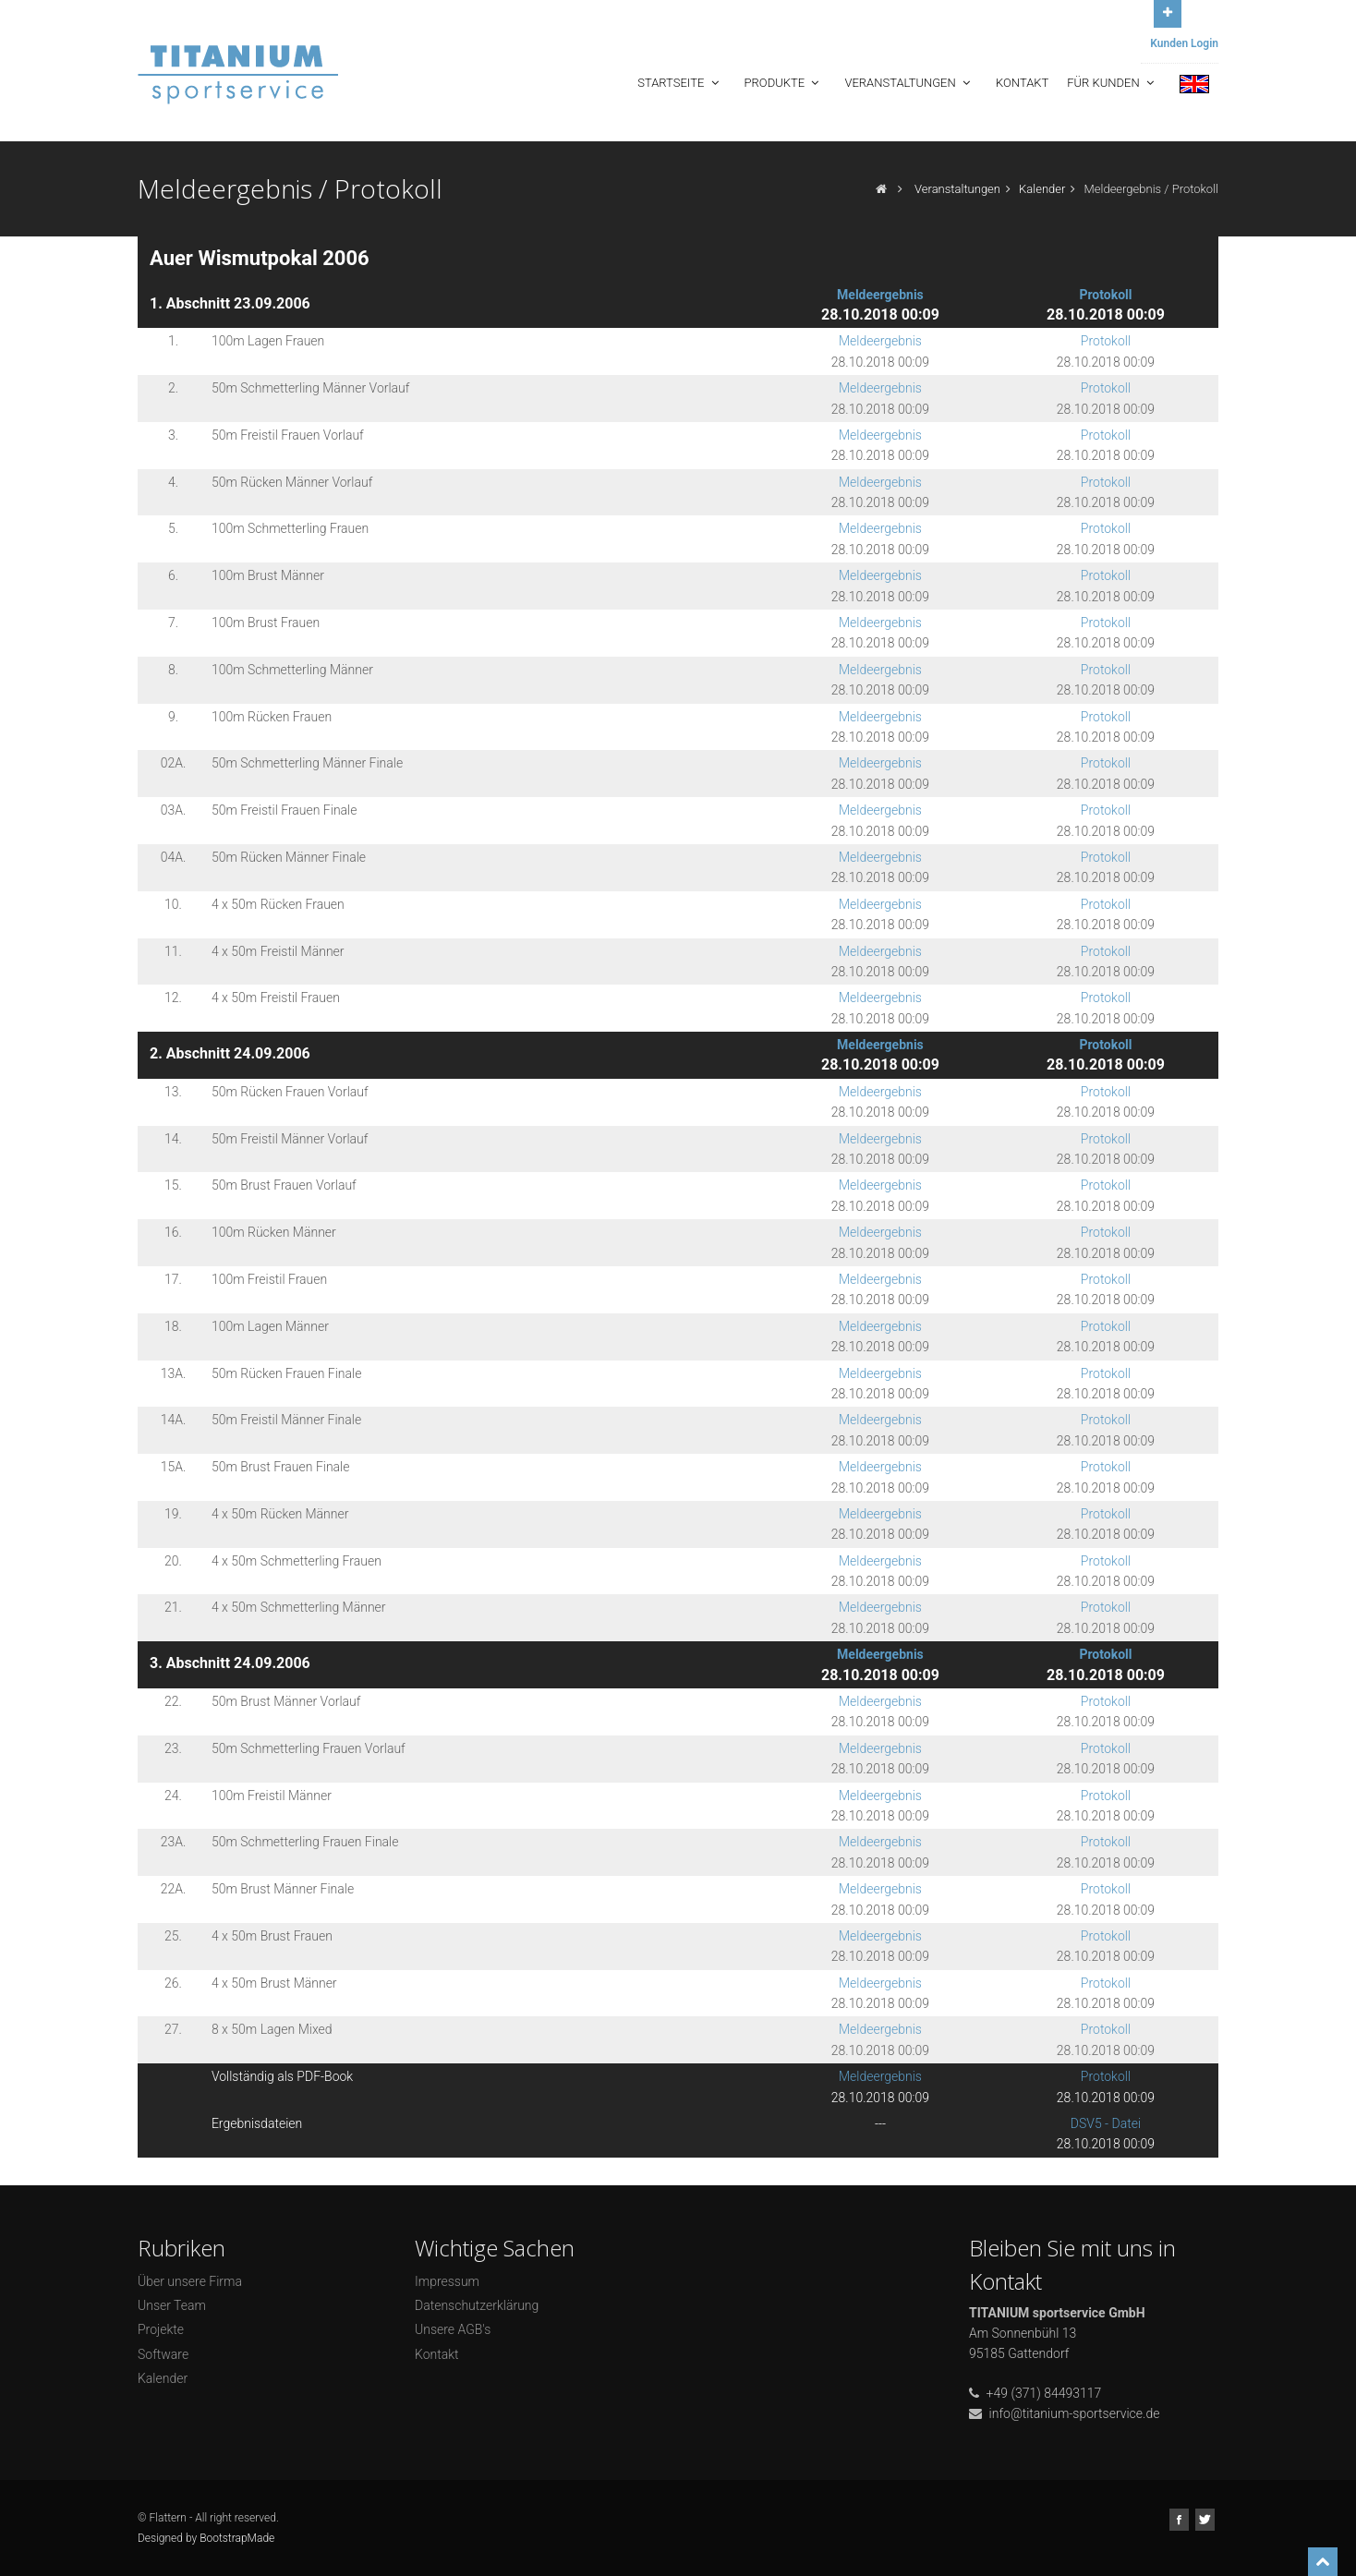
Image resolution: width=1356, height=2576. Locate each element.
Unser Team (172, 2305)
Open (1167, 11)
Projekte (161, 2329)
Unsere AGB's (452, 2329)
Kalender (1042, 189)
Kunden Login (1184, 43)
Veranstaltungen (909, 83)
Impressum (447, 2281)
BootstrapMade (237, 2538)
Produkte (784, 83)
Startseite (679, 83)
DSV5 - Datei (1106, 2123)
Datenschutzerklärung (477, 2305)
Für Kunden (1112, 83)
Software (163, 2354)
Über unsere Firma (190, 2281)
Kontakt (1022, 83)
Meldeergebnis (880, 294)
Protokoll (1105, 294)
